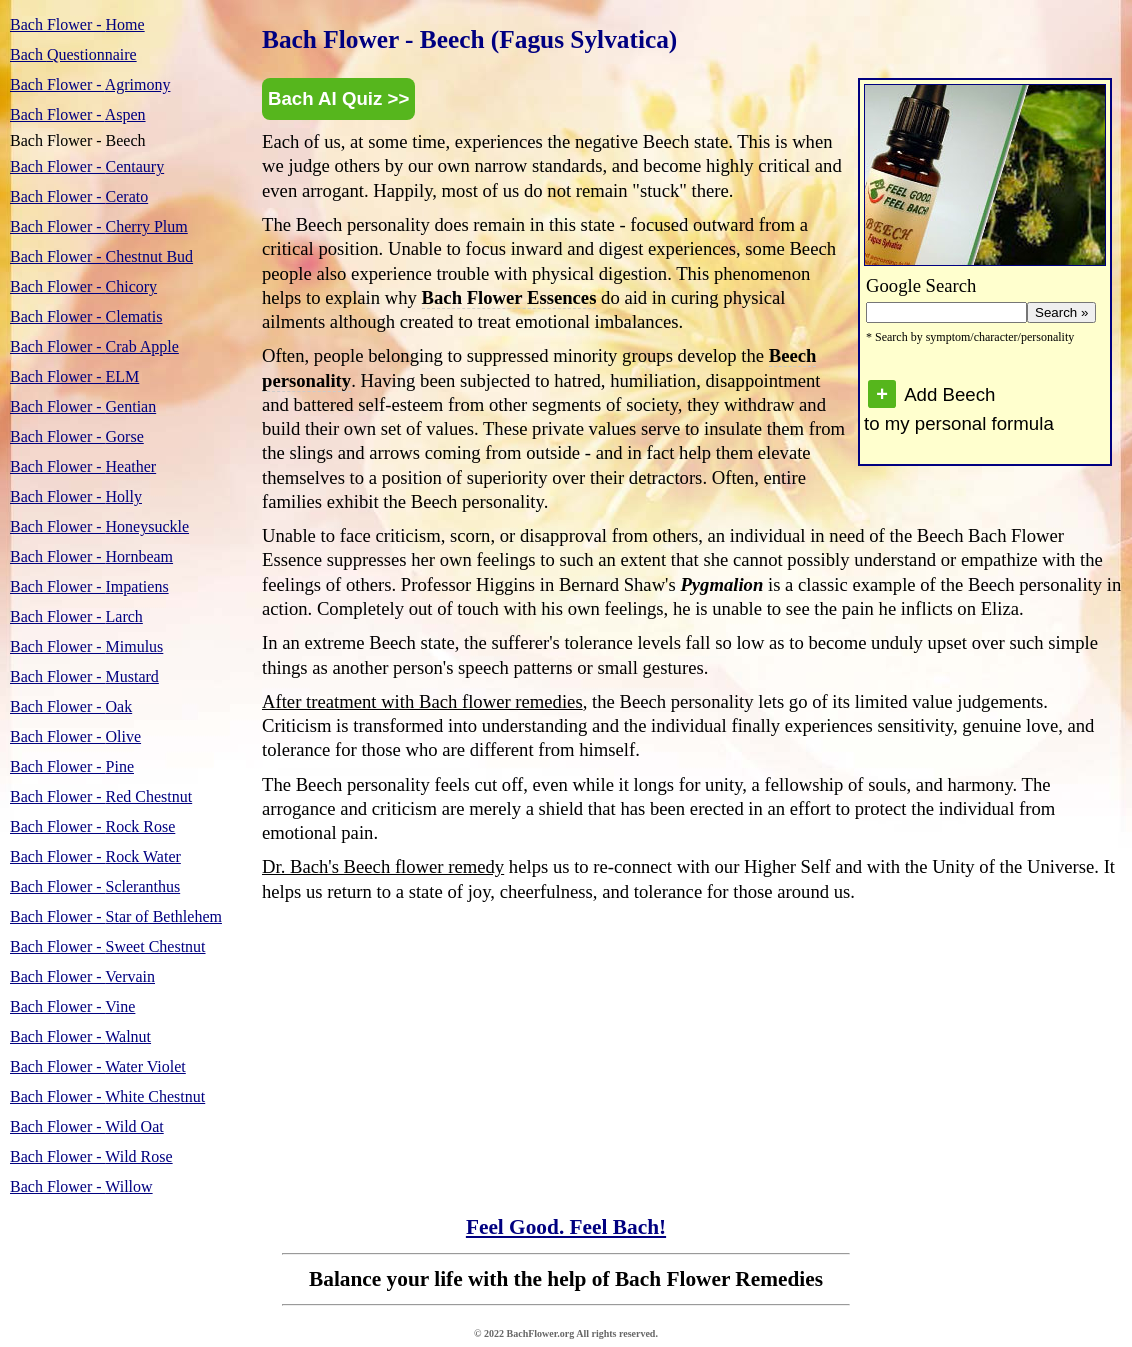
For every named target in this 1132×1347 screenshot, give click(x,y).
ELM (74, 376)
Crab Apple (94, 346)
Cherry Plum (99, 226)
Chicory (83, 286)
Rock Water (95, 856)
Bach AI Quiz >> (338, 98)
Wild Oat (87, 1126)
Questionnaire (73, 54)
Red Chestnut (101, 796)
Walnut (80, 1036)
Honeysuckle (99, 526)
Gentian (83, 406)
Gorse (77, 436)
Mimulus (86, 646)
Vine (72, 1006)
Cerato (79, 196)
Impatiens (89, 586)
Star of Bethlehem (116, 916)
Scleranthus (95, 886)
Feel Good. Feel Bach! (566, 1227)
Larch (76, 616)
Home (77, 24)
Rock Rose (92, 826)
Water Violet (98, 1066)
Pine (72, 766)
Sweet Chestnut (108, 946)
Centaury (87, 166)
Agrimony (90, 84)
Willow (81, 1186)
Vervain (82, 976)
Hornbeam (91, 556)
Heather (83, 466)
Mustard (84, 676)
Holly (76, 496)
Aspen (78, 114)
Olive (75, 736)
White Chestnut (107, 1096)
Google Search (921, 285)
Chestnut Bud (101, 256)
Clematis (86, 316)
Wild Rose (91, 1156)
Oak (71, 706)
